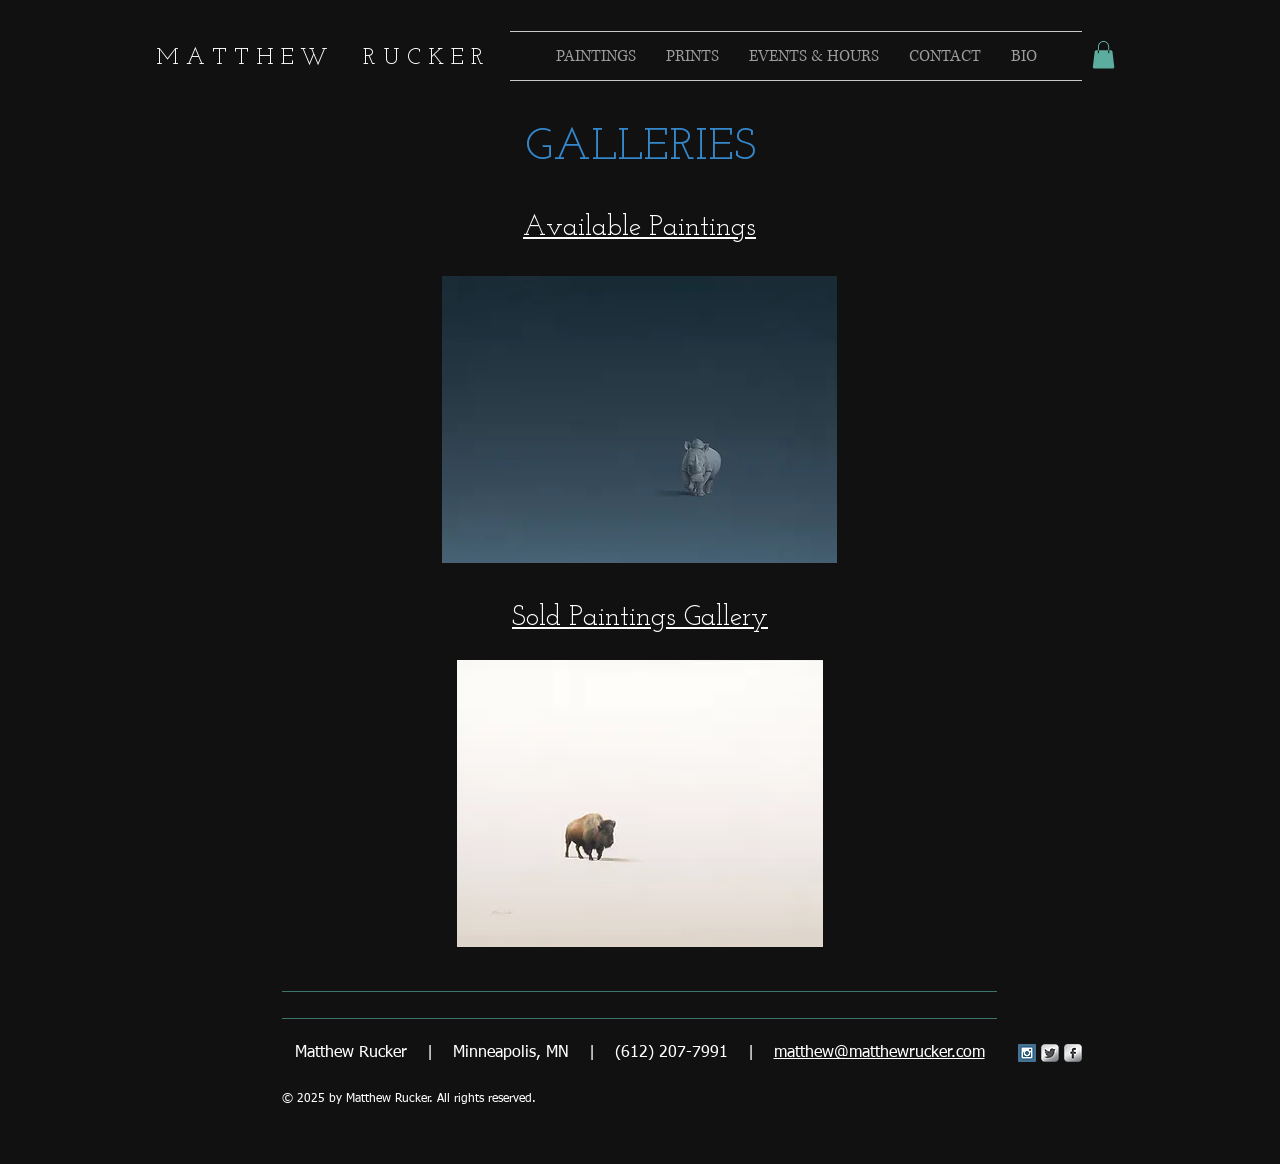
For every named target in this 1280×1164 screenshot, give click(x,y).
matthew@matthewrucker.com (879, 1053)
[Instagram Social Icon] (1027, 1053)
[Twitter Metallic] (1050, 1053)
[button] (1103, 54)
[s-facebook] (1073, 1053)
